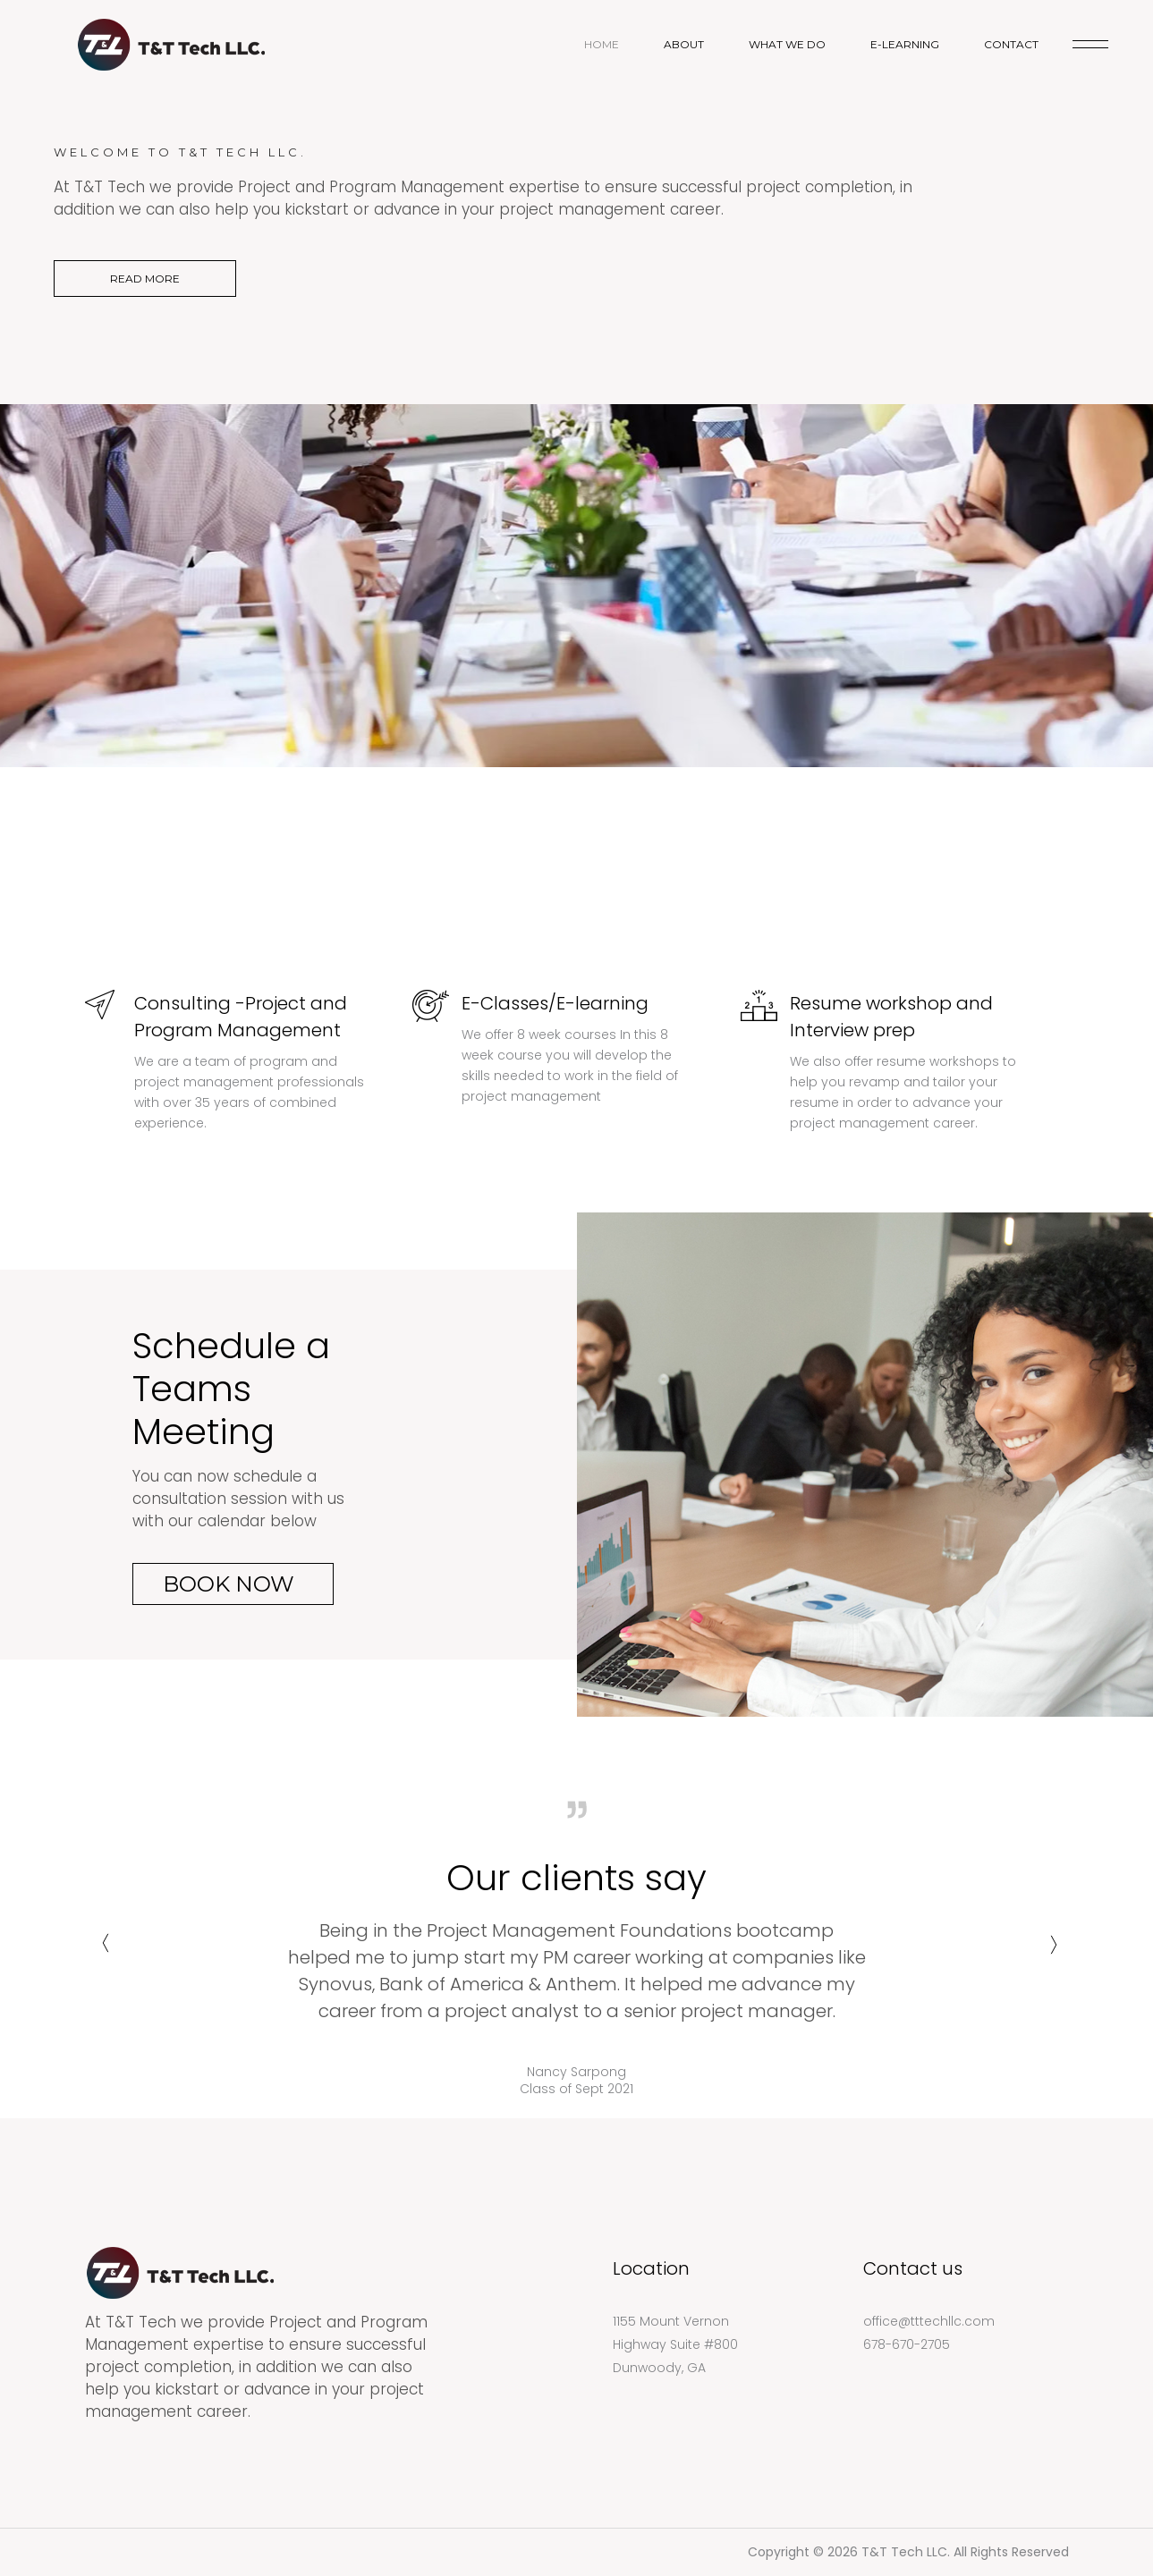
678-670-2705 (906, 2344)
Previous (103, 1951)
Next (1051, 1951)
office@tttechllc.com (929, 2321)
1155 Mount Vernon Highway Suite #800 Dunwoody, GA (675, 2344)
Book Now (228, 1584)
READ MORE (145, 278)
